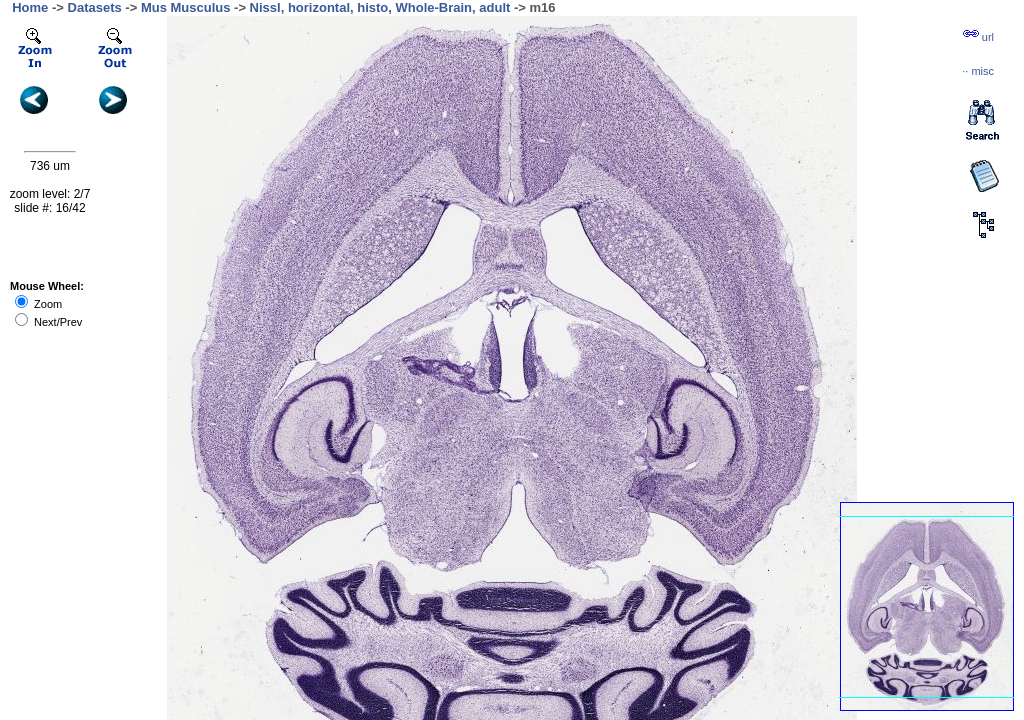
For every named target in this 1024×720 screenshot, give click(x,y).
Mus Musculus (186, 7)
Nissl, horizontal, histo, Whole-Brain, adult (380, 7)
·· (978, 71)
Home (30, 7)
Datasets (95, 7)
